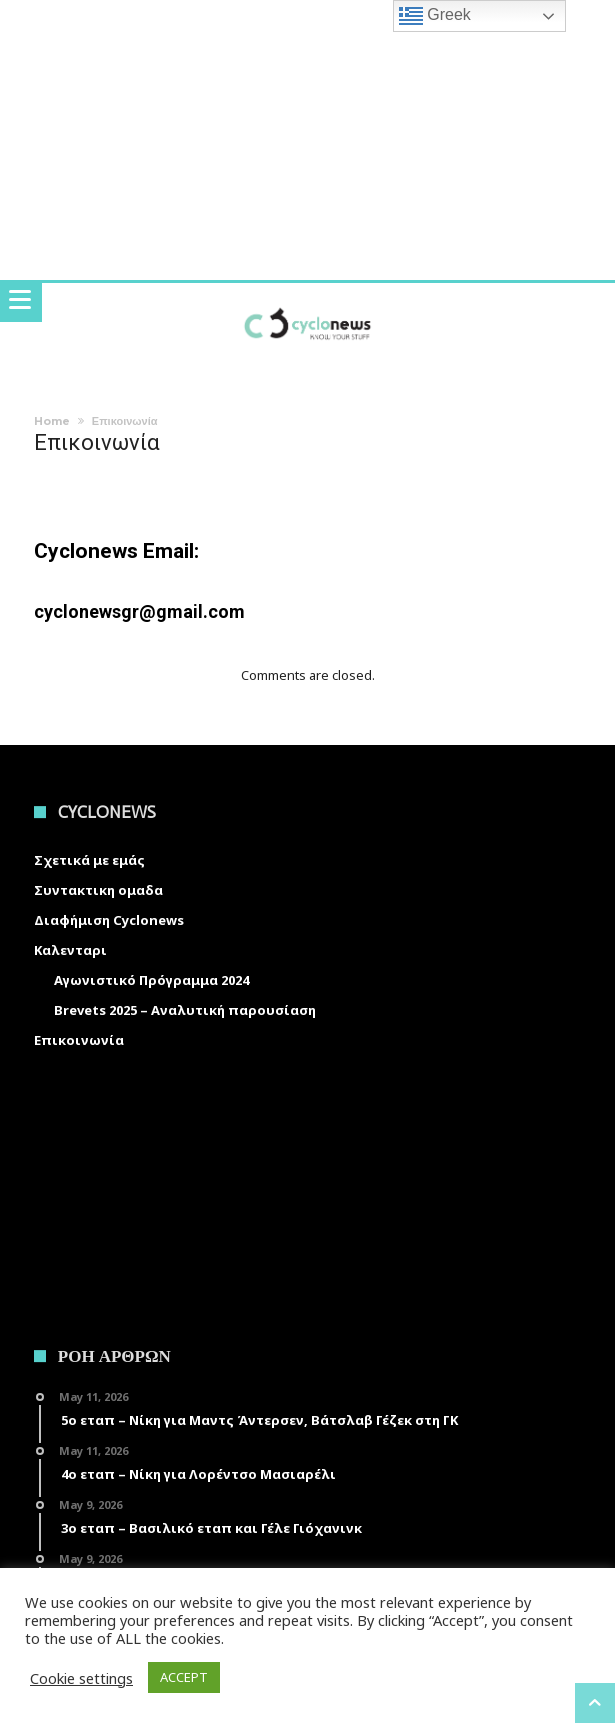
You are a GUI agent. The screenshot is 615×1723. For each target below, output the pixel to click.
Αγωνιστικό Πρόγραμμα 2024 (151, 980)
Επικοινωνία (79, 1040)
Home (52, 421)
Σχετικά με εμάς (89, 860)
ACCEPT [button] (184, 1677)
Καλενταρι (70, 950)
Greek (435, 16)
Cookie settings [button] (81, 1678)
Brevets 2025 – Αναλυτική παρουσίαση (185, 1010)
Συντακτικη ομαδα (98, 890)
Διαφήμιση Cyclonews (109, 920)
